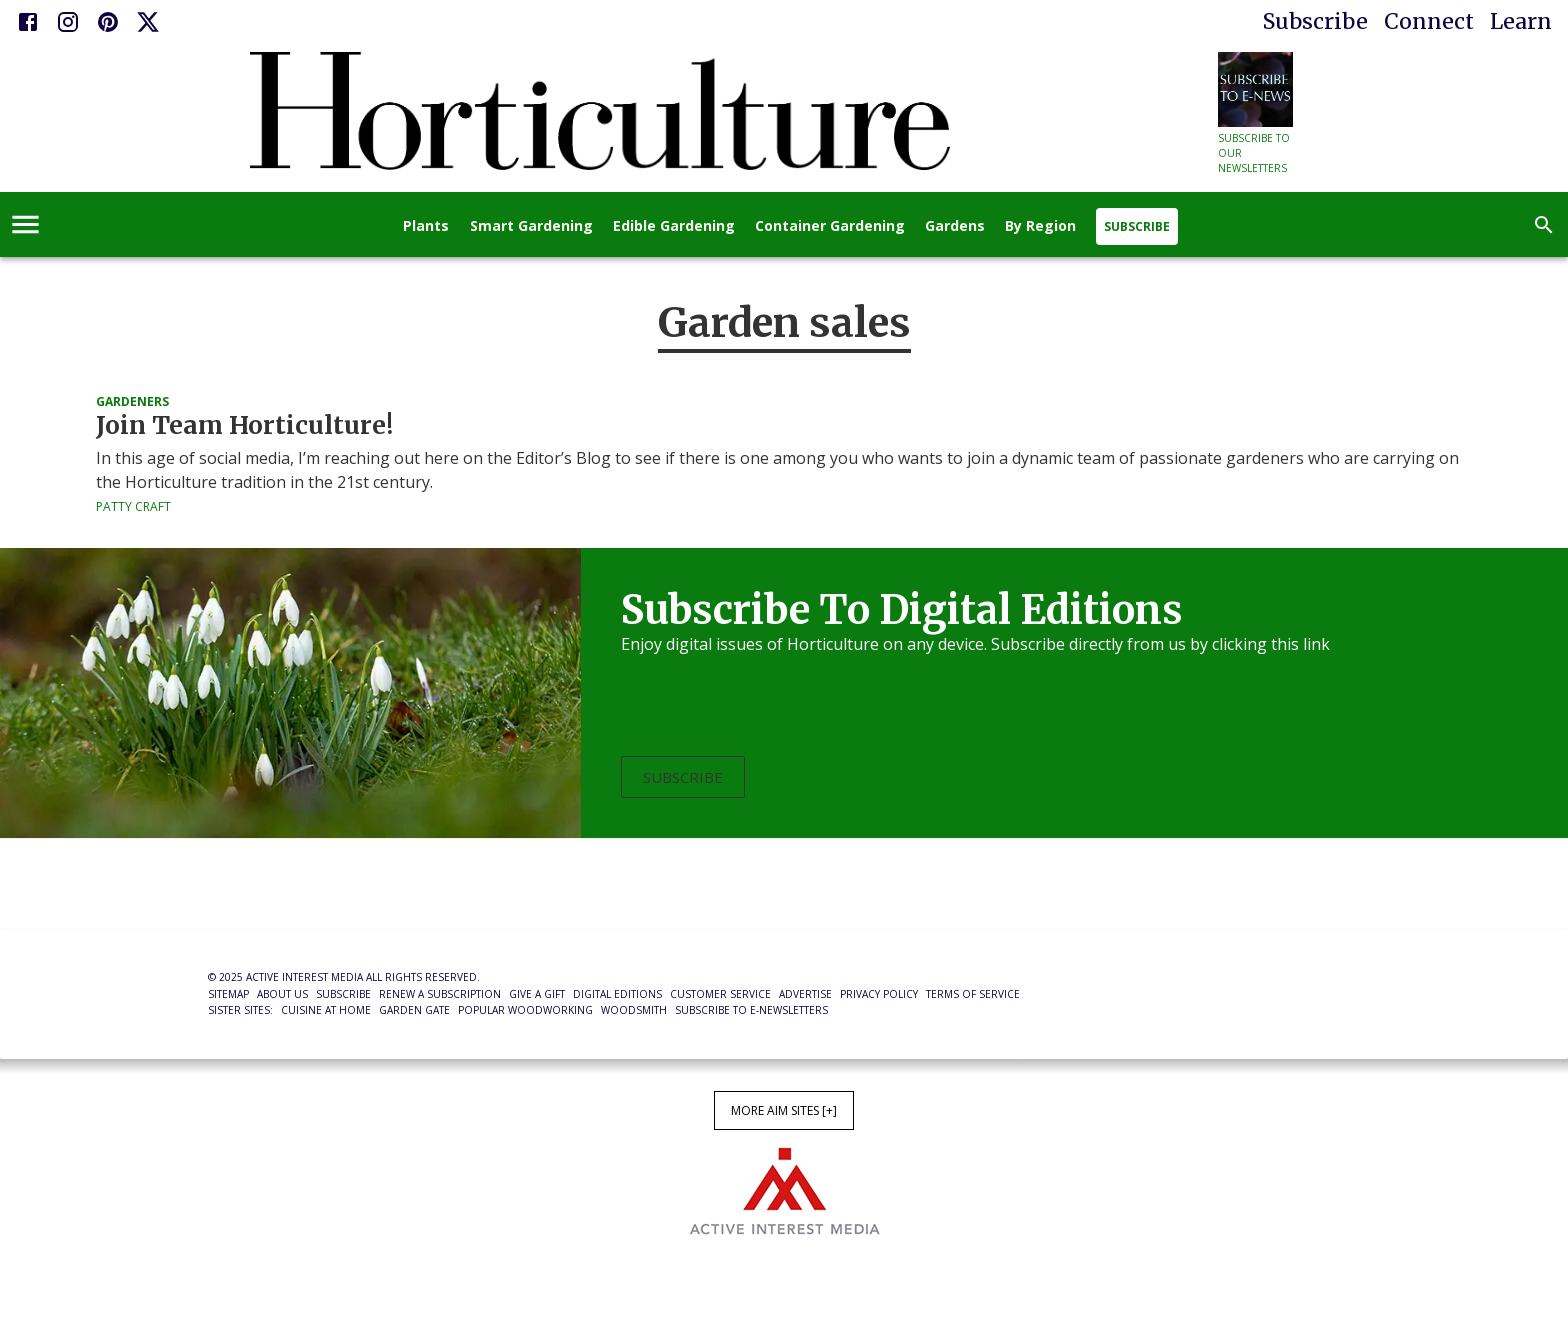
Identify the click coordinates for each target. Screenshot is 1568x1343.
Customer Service (720, 994)
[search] (1544, 225)
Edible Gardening (674, 226)
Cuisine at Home (326, 1010)
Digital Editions (617, 994)
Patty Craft (133, 506)
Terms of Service (973, 994)
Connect (1429, 21)
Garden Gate (414, 1010)
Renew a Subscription (440, 994)
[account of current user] (25, 224)
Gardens (955, 226)
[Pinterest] (108, 22)
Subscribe (1315, 21)
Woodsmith (634, 1010)
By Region (1040, 226)
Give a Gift (537, 994)
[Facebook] (28, 22)
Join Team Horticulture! (244, 425)
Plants (426, 226)
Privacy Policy (879, 994)
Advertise (805, 994)
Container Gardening (830, 226)
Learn (1521, 21)
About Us (282, 994)
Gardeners (132, 401)
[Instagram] (68, 22)
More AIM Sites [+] (784, 1110)
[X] (148, 22)
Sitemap (228, 994)
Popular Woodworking (525, 1010)
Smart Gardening (531, 226)
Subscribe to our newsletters (1254, 153)
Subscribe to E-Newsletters (751, 1010)
